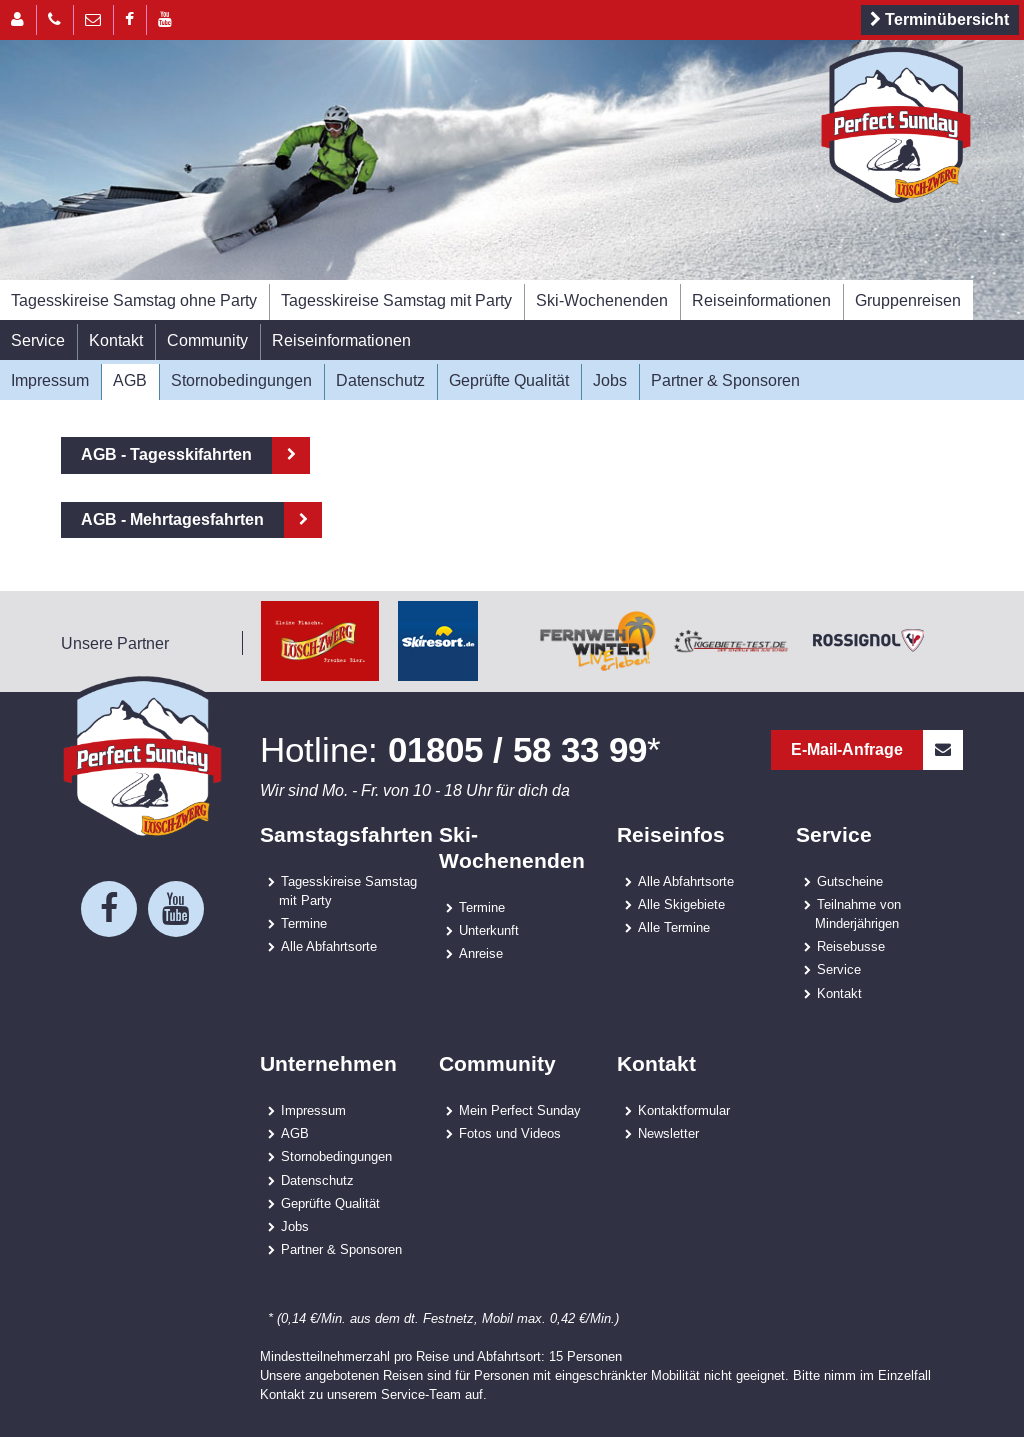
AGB (130, 380)
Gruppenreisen (908, 300)
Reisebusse (851, 946)
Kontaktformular (684, 1110)
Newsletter (668, 1133)
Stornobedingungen (241, 380)
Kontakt (116, 340)
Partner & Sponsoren (725, 380)
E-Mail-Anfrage (877, 750)
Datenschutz (380, 380)
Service (38, 340)
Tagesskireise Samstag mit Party (396, 300)
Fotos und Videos (510, 1133)
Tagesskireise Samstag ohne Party (134, 300)
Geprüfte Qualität (509, 380)
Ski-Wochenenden (602, 300)
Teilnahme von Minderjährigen (858, 913)
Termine (304, 923)
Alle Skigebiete (681, 904)
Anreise (481, 953)
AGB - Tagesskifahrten (166, 454)
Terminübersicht (936, 20)
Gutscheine (850, 881)
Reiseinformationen (761, 300)
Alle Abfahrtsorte (329, 946)
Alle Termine (674, 927)
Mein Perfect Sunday (520, 1110)
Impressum (50, 380)
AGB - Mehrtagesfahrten (172, 519)
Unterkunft (489, 930)
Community (207, 340)
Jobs (610, 380)
